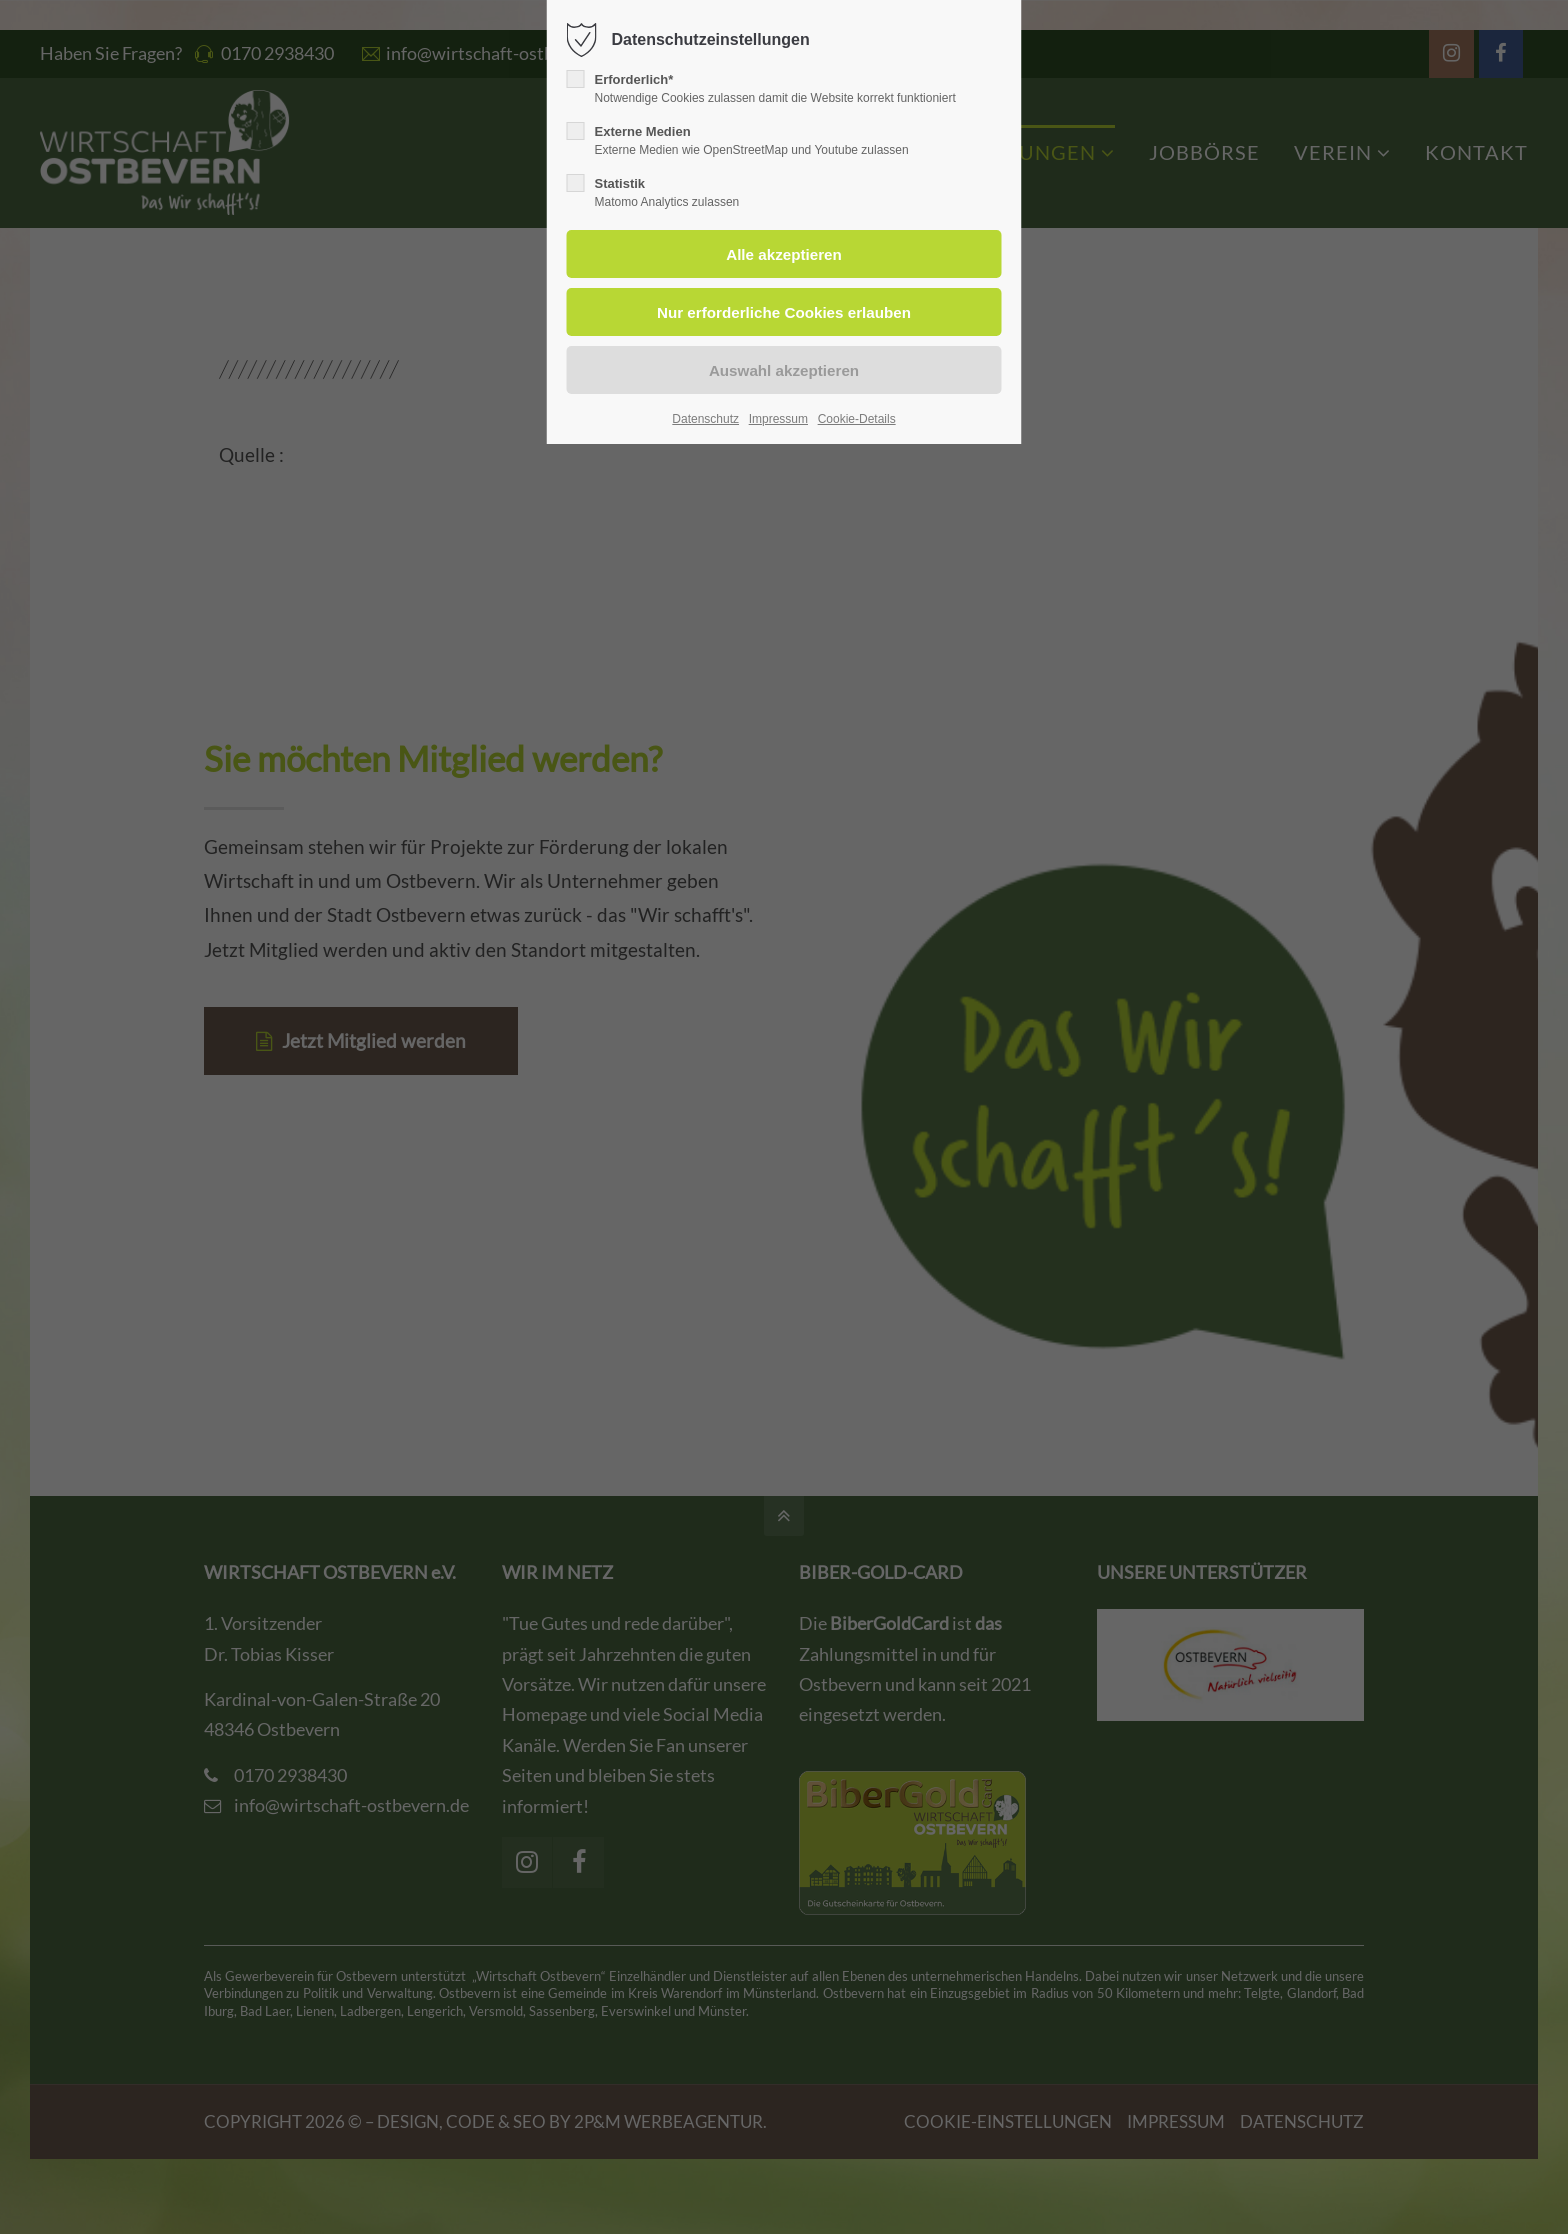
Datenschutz (705, 419)
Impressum (778, 419)
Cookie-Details (857, 419)
